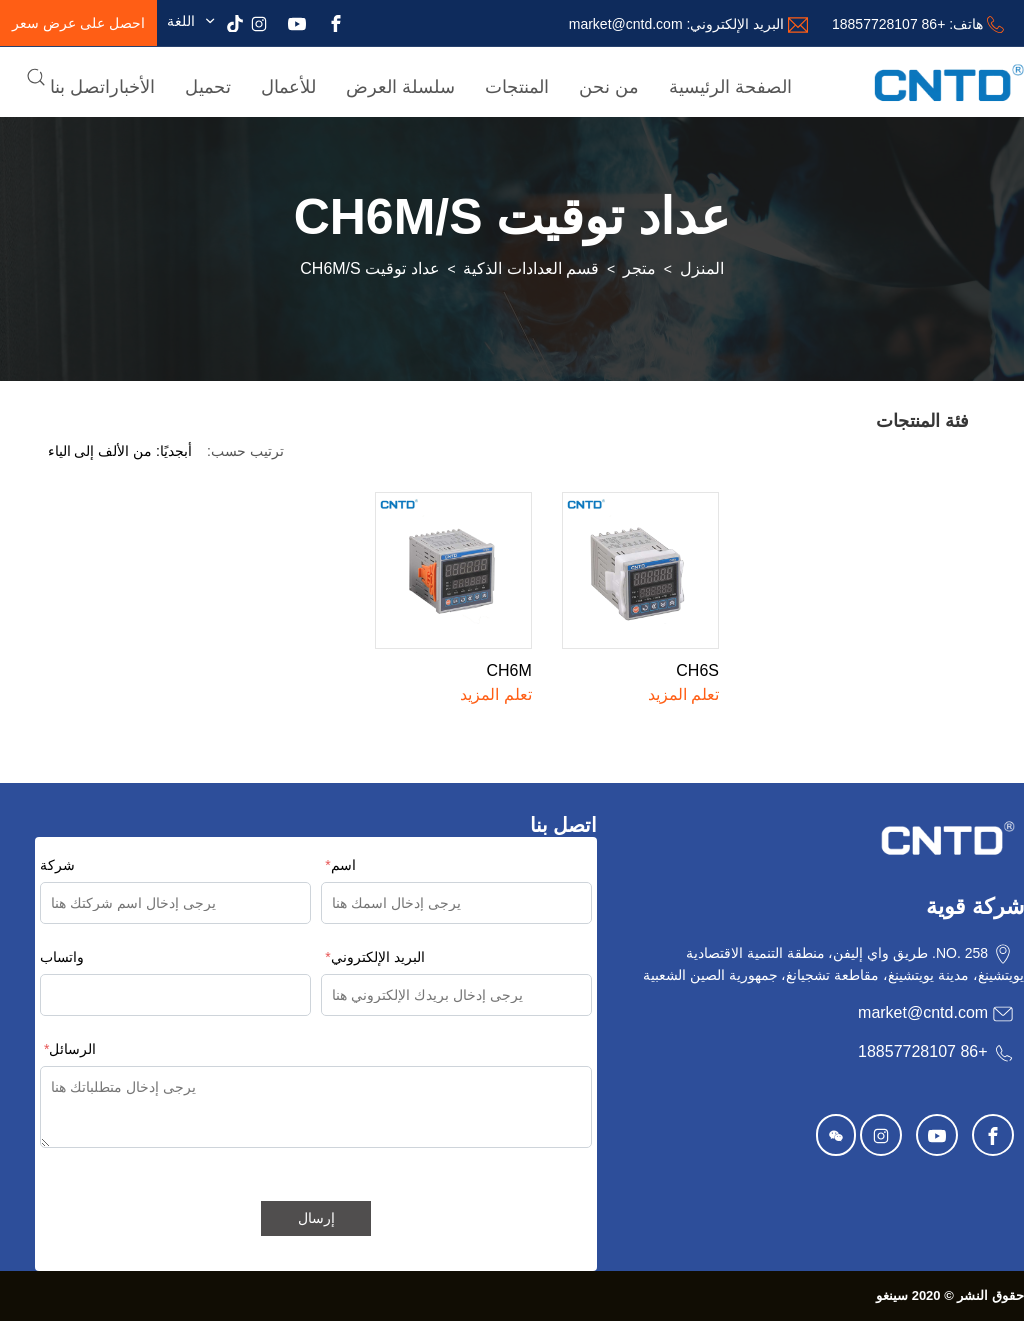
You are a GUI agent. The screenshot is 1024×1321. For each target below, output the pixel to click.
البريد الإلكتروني (374, 957)
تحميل (208, 87)
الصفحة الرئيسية (730, 87)
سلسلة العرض (400, 87)
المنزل (702, 268)
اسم (340, 865)
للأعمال (288, 87)
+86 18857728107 (888, 24)
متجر (639, 268)
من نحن (609, 87)
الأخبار (132, 87)
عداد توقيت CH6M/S (369, 268)
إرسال (316, 1218)
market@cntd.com (626, 24)
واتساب (62, 957)
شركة (57, 865)
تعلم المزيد (683, 694)
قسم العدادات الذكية (531, 268)
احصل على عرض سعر (78, 23)
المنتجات (517, 87)
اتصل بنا (80, 87)
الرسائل (70, 1049)
